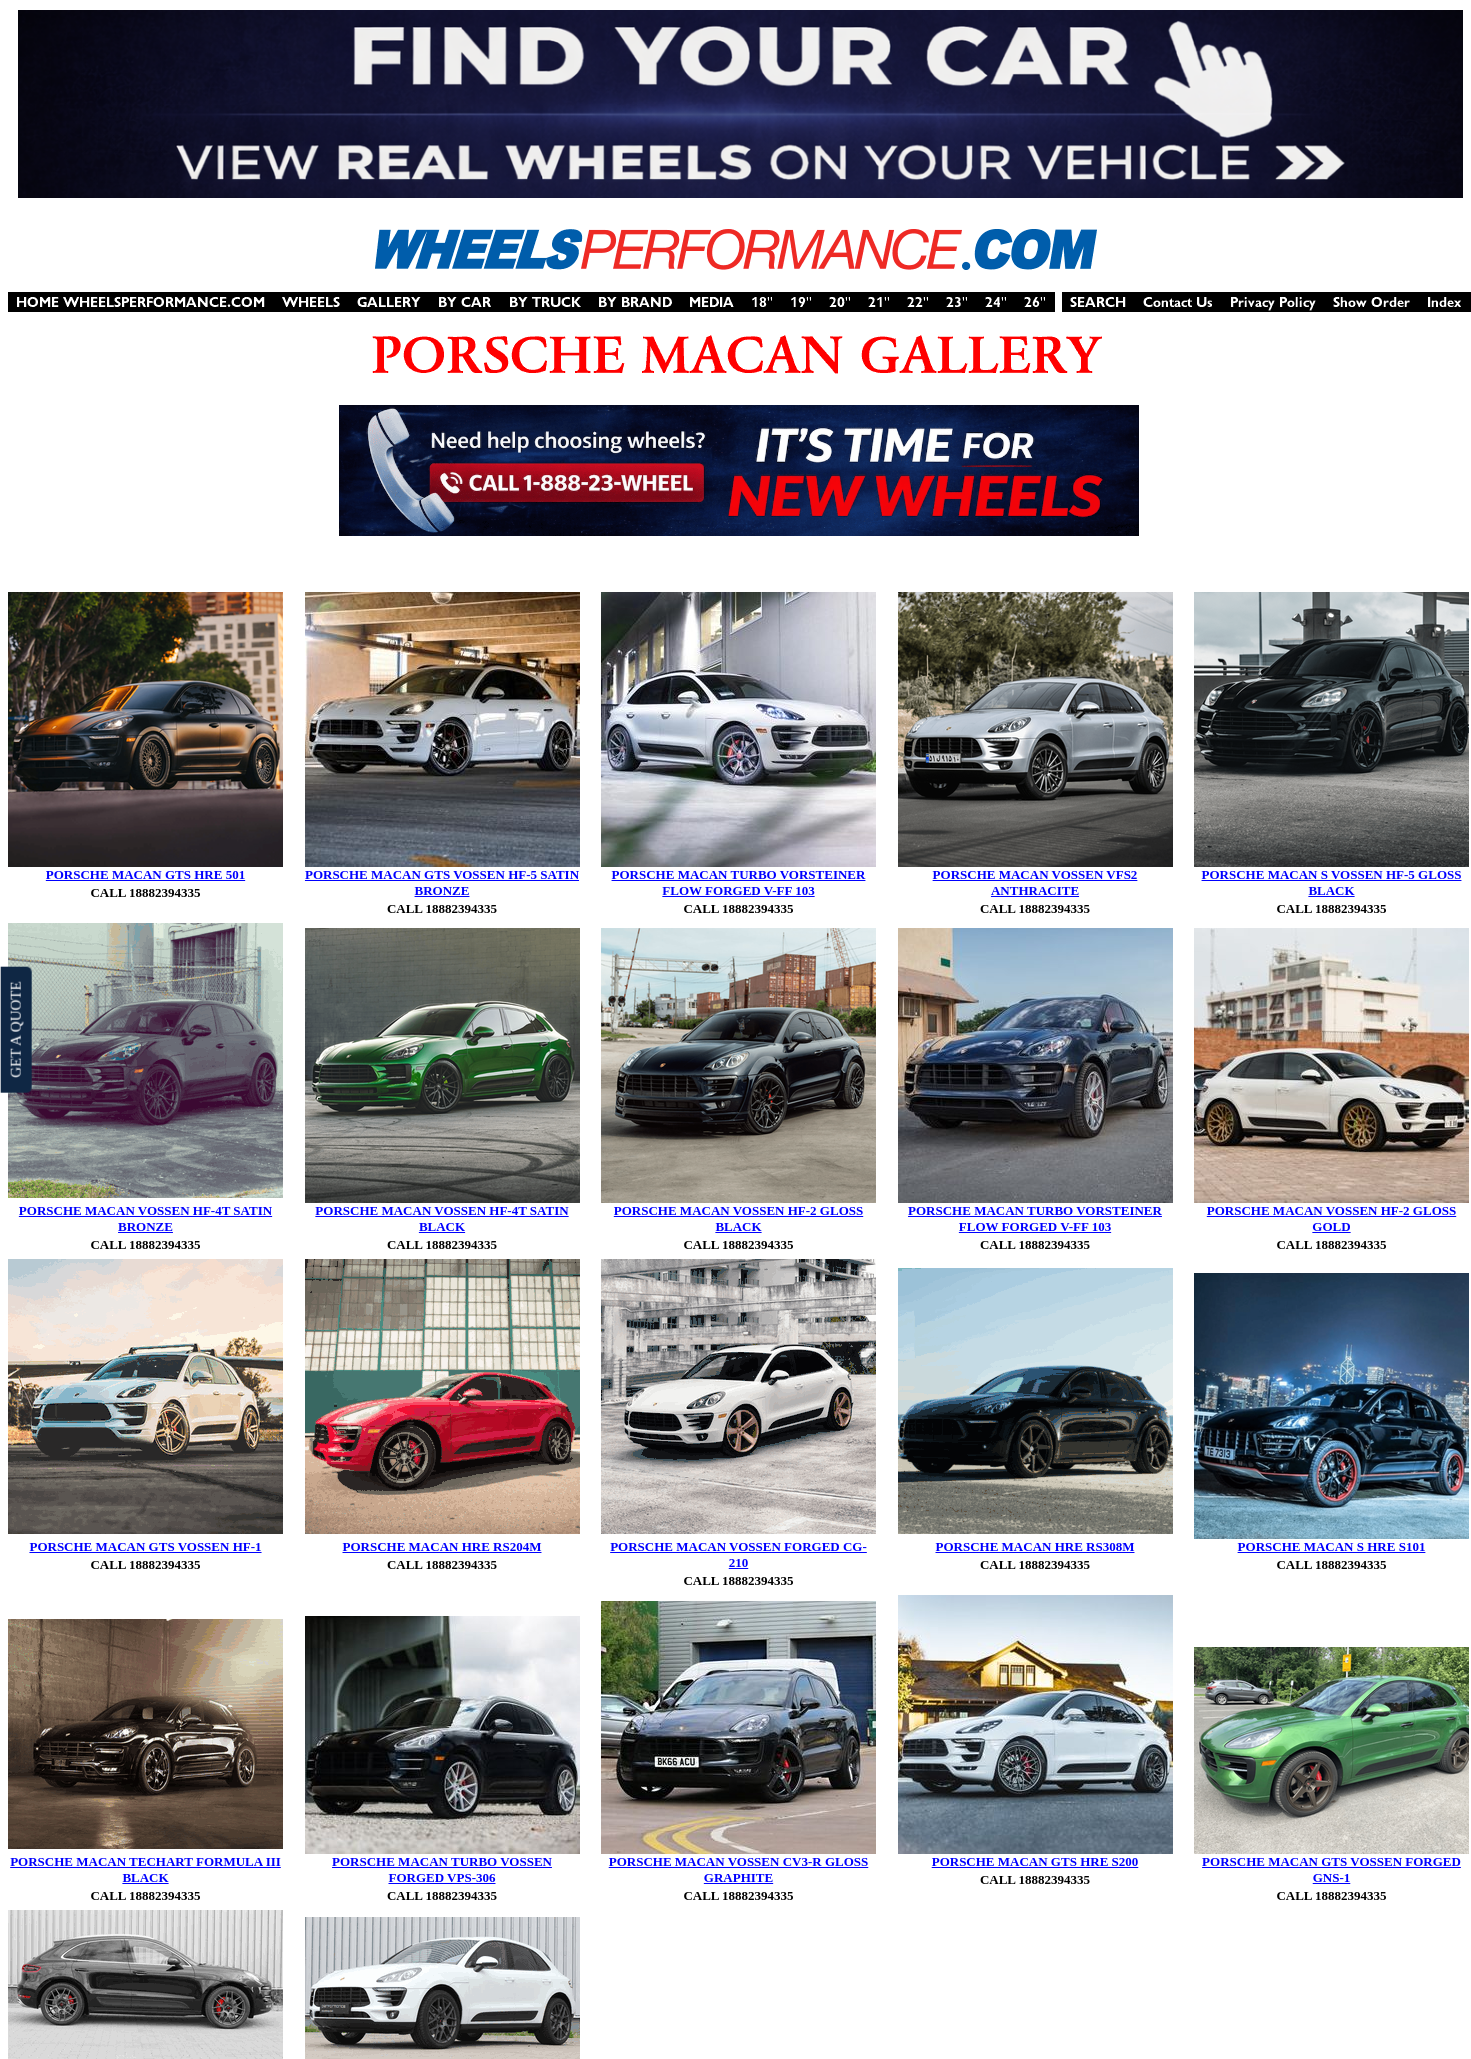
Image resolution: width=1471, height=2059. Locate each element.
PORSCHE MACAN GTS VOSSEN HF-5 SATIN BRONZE (442, 882)
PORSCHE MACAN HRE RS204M (442, 1546)
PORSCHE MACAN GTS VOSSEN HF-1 (145, 1546)
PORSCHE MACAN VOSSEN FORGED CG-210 (738, 1554)
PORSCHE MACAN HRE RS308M (1035, 1546)
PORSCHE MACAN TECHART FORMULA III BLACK (145, 1869)
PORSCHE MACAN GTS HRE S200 (1035, 1861)
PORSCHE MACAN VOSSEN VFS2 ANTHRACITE (1035, 882)
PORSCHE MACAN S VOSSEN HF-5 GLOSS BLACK (1332, 882)
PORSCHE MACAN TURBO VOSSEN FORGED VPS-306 (442, 1869)
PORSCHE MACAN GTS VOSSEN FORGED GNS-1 (1331, 1869)
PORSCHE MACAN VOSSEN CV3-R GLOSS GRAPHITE (739, 1869)
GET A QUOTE (15, 1029)
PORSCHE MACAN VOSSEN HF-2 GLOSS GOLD (1331, 1218)
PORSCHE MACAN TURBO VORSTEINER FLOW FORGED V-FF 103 (739, 882)
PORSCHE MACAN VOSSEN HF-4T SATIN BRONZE (145, 1218)
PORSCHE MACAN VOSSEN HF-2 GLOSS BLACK (738, 1218)
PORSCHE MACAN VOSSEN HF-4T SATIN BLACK (441, 1218)
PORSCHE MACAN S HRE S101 (1332, 1546)
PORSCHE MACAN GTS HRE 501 (145, 874)
